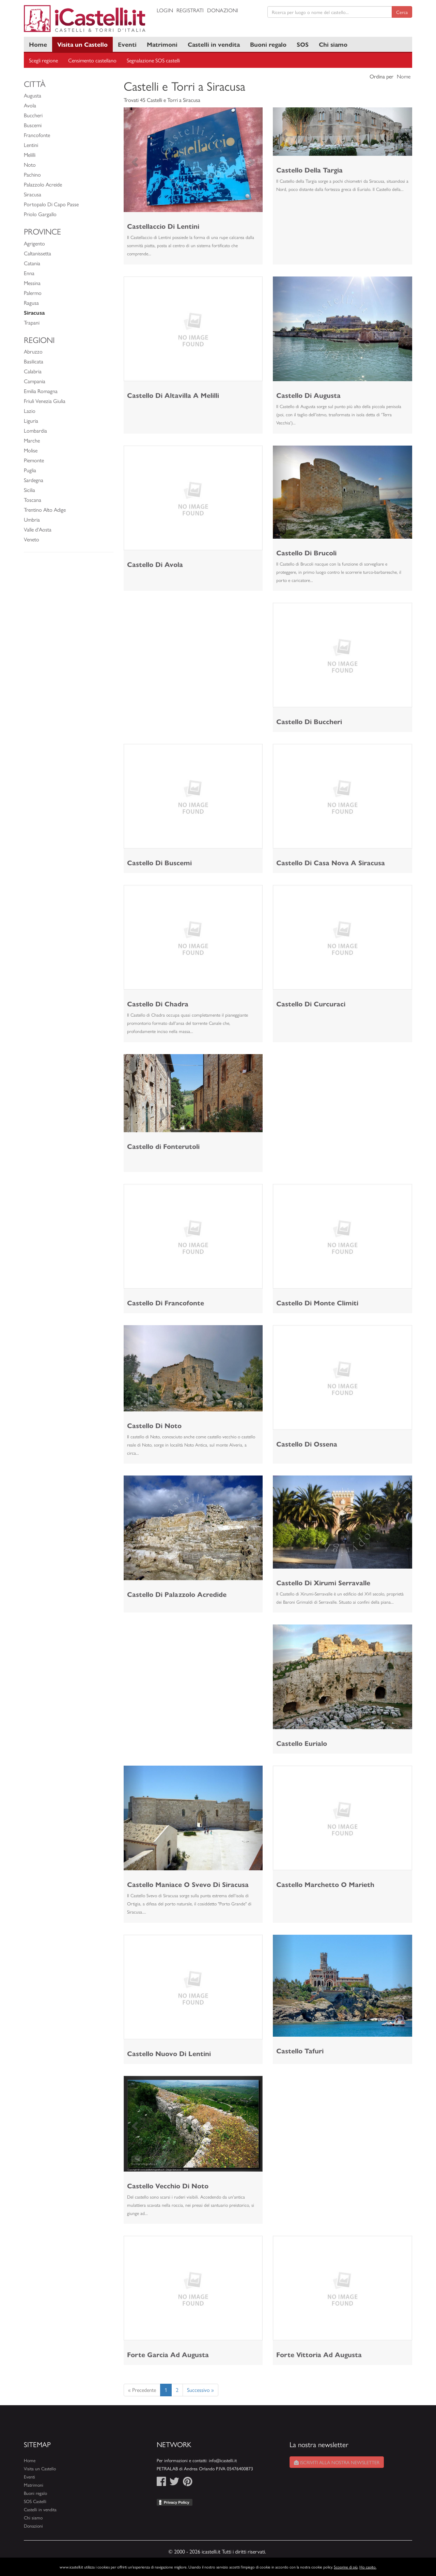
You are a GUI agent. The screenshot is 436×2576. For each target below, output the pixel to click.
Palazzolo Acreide (43, 184)
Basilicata (33, 361)
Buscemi (33, 125)
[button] (134, 159)
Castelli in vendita (214, 44)
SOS (303, 44)
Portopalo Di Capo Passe (51, 204)
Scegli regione (43, 60)
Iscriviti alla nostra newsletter (336, 2462)
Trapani (32, 322)
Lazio (29, 411)
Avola (30, 105)
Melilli (29, 155)
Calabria (33, 371)
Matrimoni (162, 44)
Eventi (127, 44)
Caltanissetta (37, 253)
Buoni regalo (268, 44)
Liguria (31, 420)
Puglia (30, 470)
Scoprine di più (346, 2567)
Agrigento (34, 243)
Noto (30, 164)
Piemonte (34, 460)
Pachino (32, 174)
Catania (32, 263)
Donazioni (222, 10)
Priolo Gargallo (40, 214)
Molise (30, 450)
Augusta (32, 95)
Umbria (32, 519)
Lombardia (35, 430)
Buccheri (33, 115)
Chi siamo (333, 44)
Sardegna (33, 480)
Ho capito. (367, 2567)
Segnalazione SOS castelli (153, 60)
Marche (32, 440)
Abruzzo (33, 351)
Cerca (402, 12)
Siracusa (32, 194)
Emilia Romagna (41, 391)
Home (38, 44)
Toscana (32, 500)
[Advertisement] (193, 650)
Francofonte (37, 135)
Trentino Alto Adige (45, 509)
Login (165, 10)
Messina (32, 283)
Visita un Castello (82, 44)
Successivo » (200, 2390)
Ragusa (31, 302)
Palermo (33, 293)
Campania (34, 381)
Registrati (190, 10)
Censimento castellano (92, 60)
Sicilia (29, 490)
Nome (403, 76)
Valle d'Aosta (37, 529)
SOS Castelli (35, 2501)
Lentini (31, 145)
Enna (29, 273)
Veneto (31, 539)
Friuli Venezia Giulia (44, 401)
